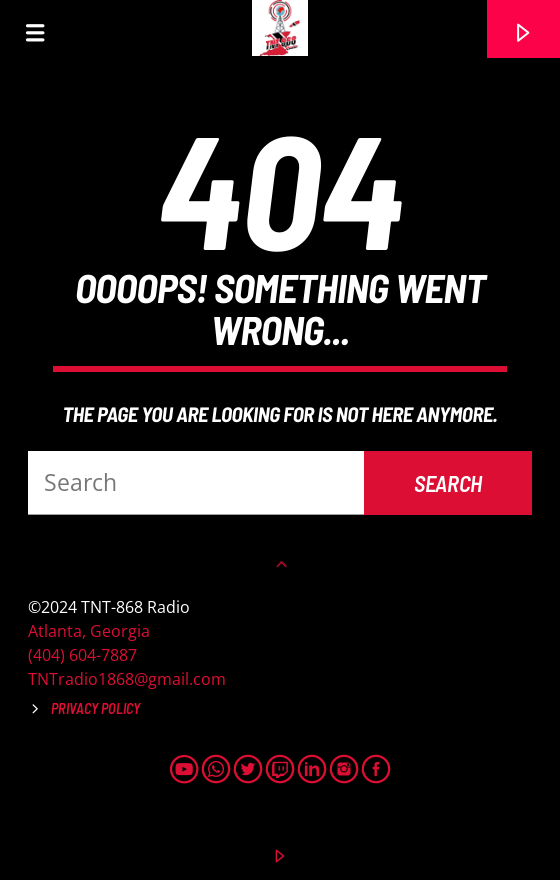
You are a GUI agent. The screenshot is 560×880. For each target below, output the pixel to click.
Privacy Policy (95, 708)
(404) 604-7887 (82, 655)
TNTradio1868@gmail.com (127, 679)
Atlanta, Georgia (89, 631)
